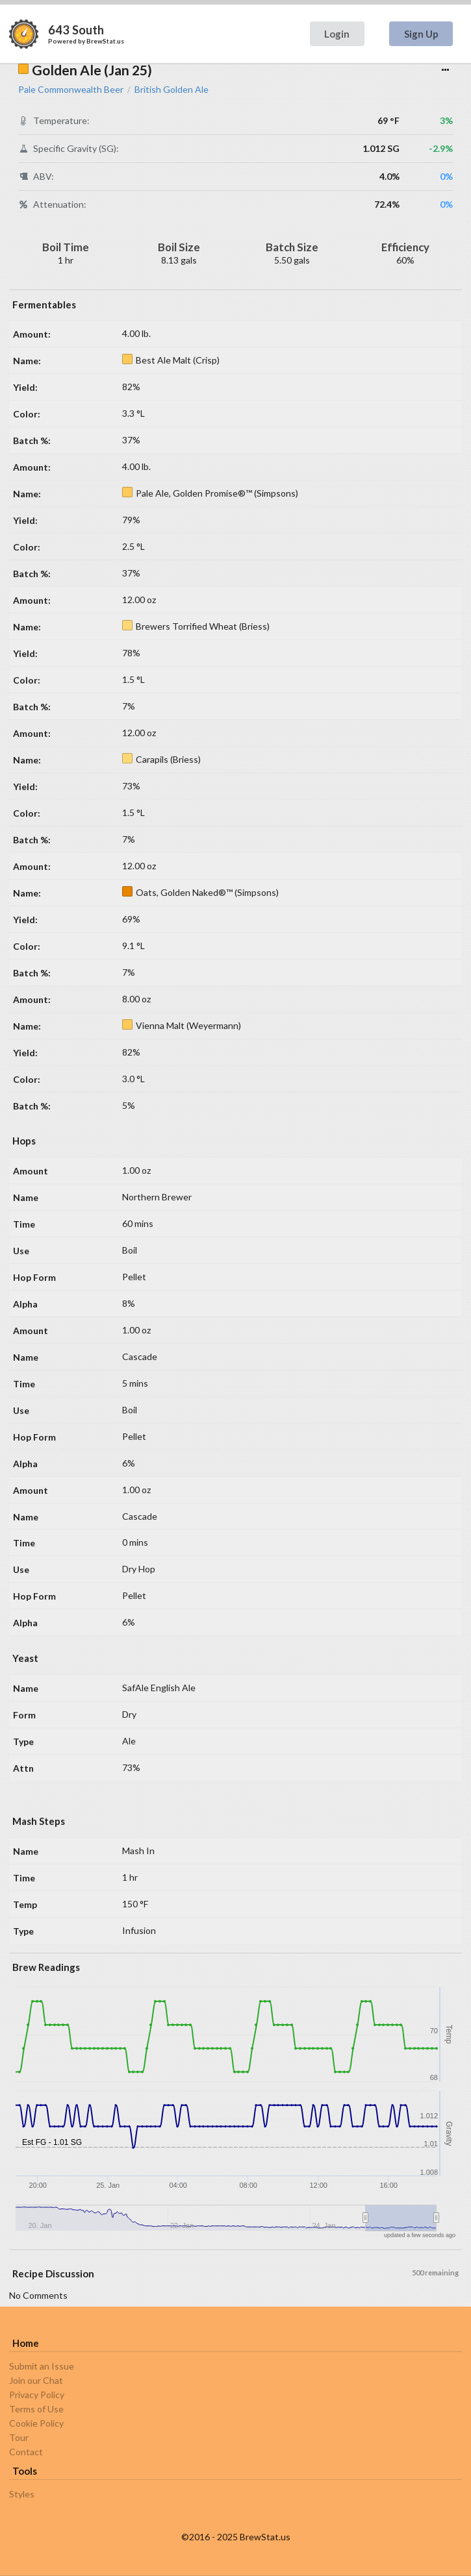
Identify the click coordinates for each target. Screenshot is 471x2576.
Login (337, 34)
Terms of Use (36, 2408)
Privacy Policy (36, 2394)
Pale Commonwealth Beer (70, 89)
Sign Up (421, 34)
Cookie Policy (36, 2423)
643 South (76, 30)
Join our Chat (36, 2380)
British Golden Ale (171, 89)
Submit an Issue (41, 2366)
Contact (26, 2451)
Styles (21, 2494)
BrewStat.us (105, 41)
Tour (19, 2437)
